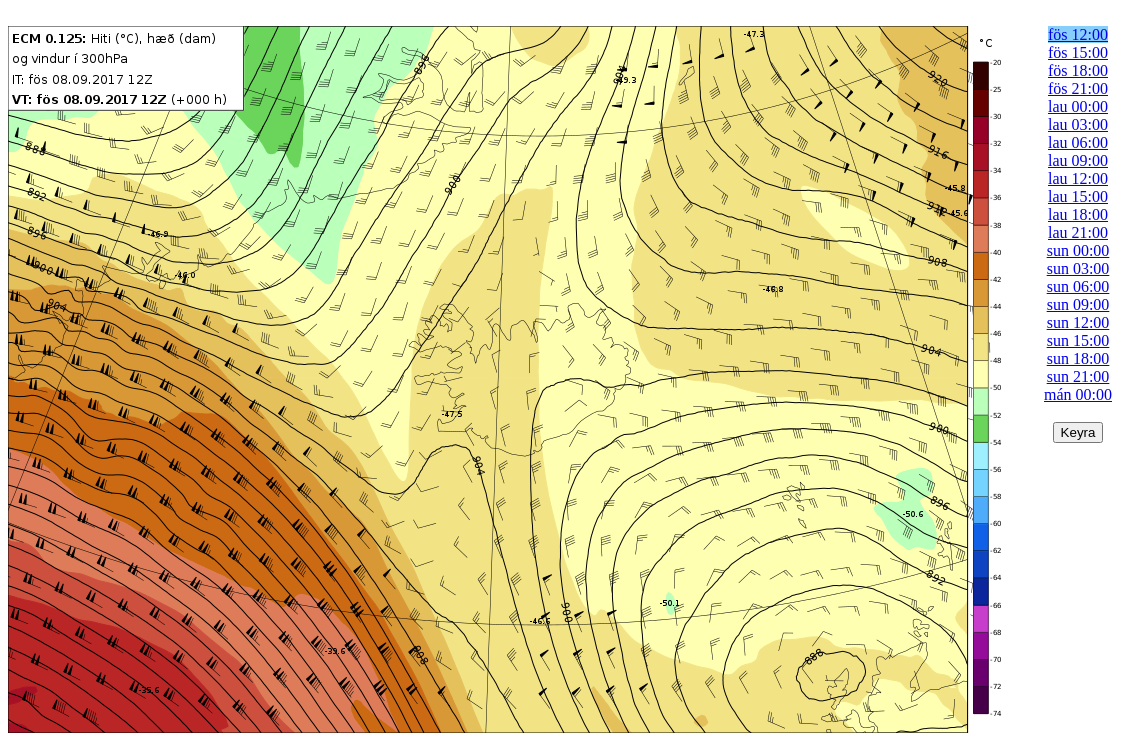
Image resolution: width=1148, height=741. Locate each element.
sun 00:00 (1078, 250)
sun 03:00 (1078, 268)
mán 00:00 (1078, 394)
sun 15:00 (1078, 340)
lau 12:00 (1078, 178)
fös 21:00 (1078, 88)
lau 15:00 (1078, 196)
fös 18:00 (1078, 70)
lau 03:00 (1078, 124)
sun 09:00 (1078, 304)
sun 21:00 (1078, 376)
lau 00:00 (1078, 106)
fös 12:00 (1078, 34)
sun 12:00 (1078, 322)
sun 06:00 (1078, 286)
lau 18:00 (1078, 214)
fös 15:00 (1078, 52)
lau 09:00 (1078, 160)
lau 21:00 (1078, 232)
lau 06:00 (1078, 142)
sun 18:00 (1078, 358)
